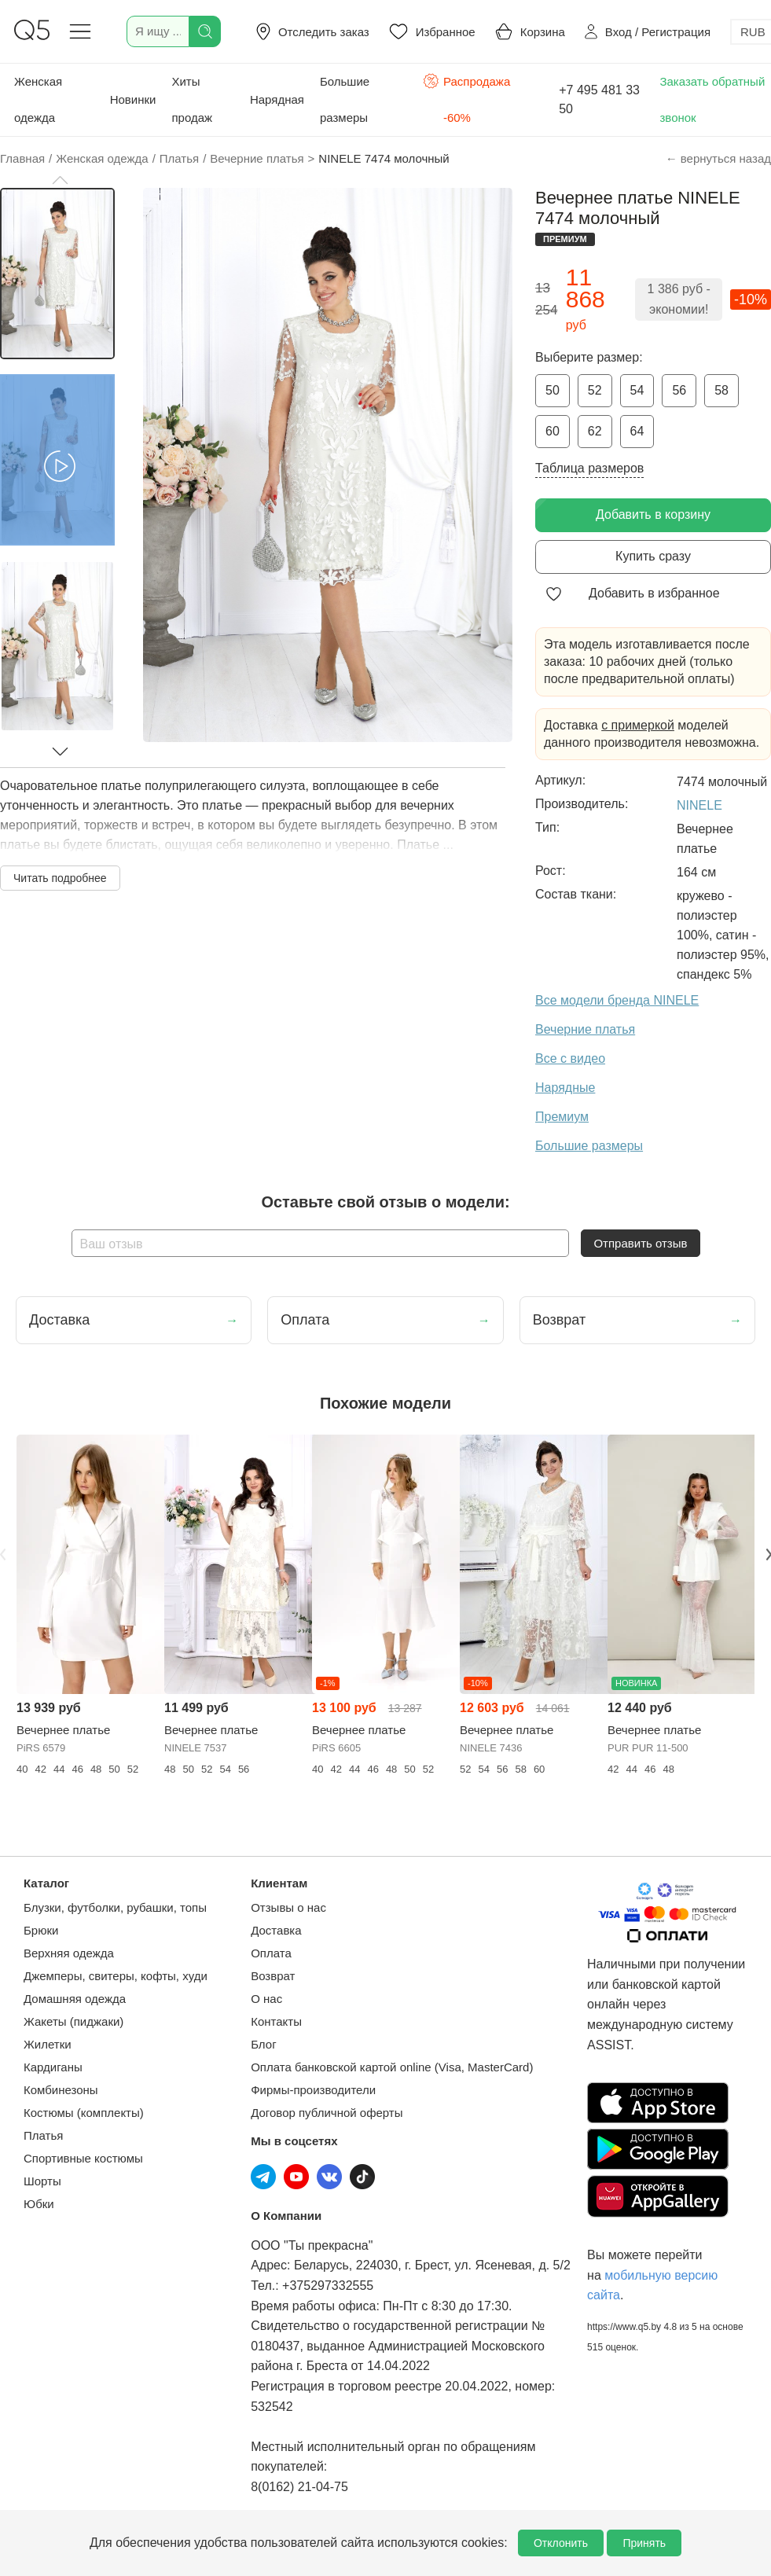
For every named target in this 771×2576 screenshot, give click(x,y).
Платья (43, 2135)
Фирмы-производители (313, 2089)
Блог (263, 2044)
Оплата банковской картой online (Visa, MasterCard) (392, 2067)
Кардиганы (53, 2067)
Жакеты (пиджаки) (73, 2021)
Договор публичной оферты (326, 2112)
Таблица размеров (589, 468)
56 (679, 390)
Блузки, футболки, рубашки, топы (115, 1907)
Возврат (273, 1976)
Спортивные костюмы (83, 2158)
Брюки (41, 1930)
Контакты (276, 2021)
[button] (59, 180)
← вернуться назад (718, 158)
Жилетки (48, 2044)
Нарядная (277, 99)
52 (595, 390)
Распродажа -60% (466, 98)
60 (552, 431)
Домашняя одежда (75, 1998)
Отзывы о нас (288, 1907)
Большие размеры (344, 99)
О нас (266, 1998)
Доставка (276, 1930)
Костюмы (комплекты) (84, 2112)
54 (637, 390)
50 (552, 390)
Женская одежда (38, 99)
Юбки (39, 2203)
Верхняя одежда (69, 1953)
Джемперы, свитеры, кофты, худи (115, 1976)
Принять (644, 2543)
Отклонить (561, 2543)
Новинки (133, 99)
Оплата (271, 1953)
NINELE (699, 805)
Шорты (42, 2181)
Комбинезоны (61, 2089)
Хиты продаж (191, 99)
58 (721, 390)
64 (637, 431)
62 (595, 431)
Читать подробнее (60, 878)
